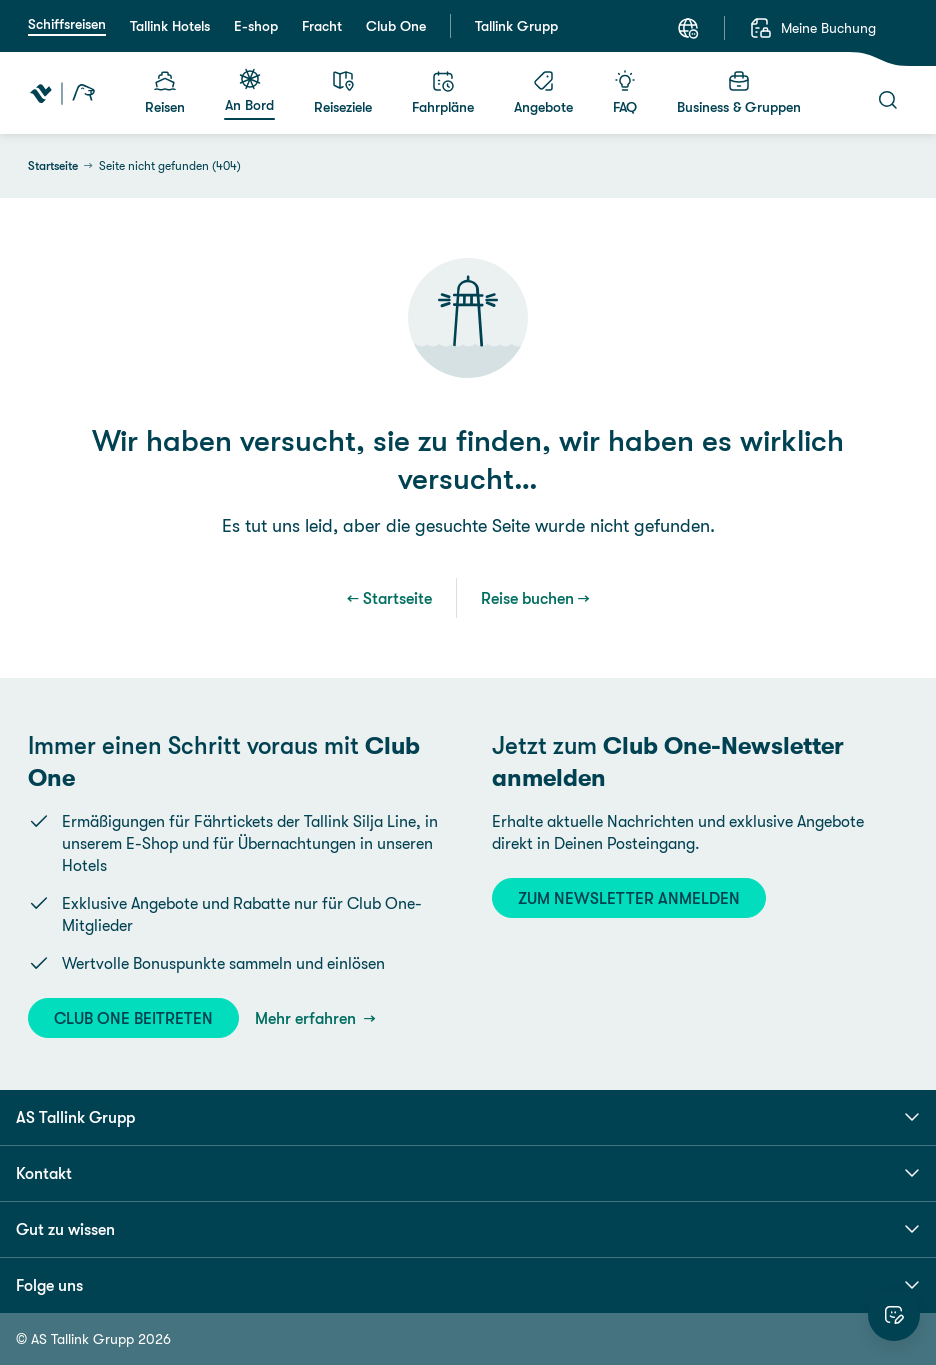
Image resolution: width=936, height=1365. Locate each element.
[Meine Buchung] (812, 28)
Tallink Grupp (516, 26)
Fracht (322, 26)
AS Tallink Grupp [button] (468, 1117)
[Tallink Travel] (62, 93)
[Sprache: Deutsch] (688, 28)
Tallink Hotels (170, 26)
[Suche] (888, 100)
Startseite (53, 166)
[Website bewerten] (894, 1315)
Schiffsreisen (67, 24)
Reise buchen (527, 598)
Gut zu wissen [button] (468, 1229)
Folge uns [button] (468, 1285)
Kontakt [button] (468, 1173)
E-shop (256, 26)
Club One (396, 26)
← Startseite (389, 598)
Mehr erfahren (307, 1018)
